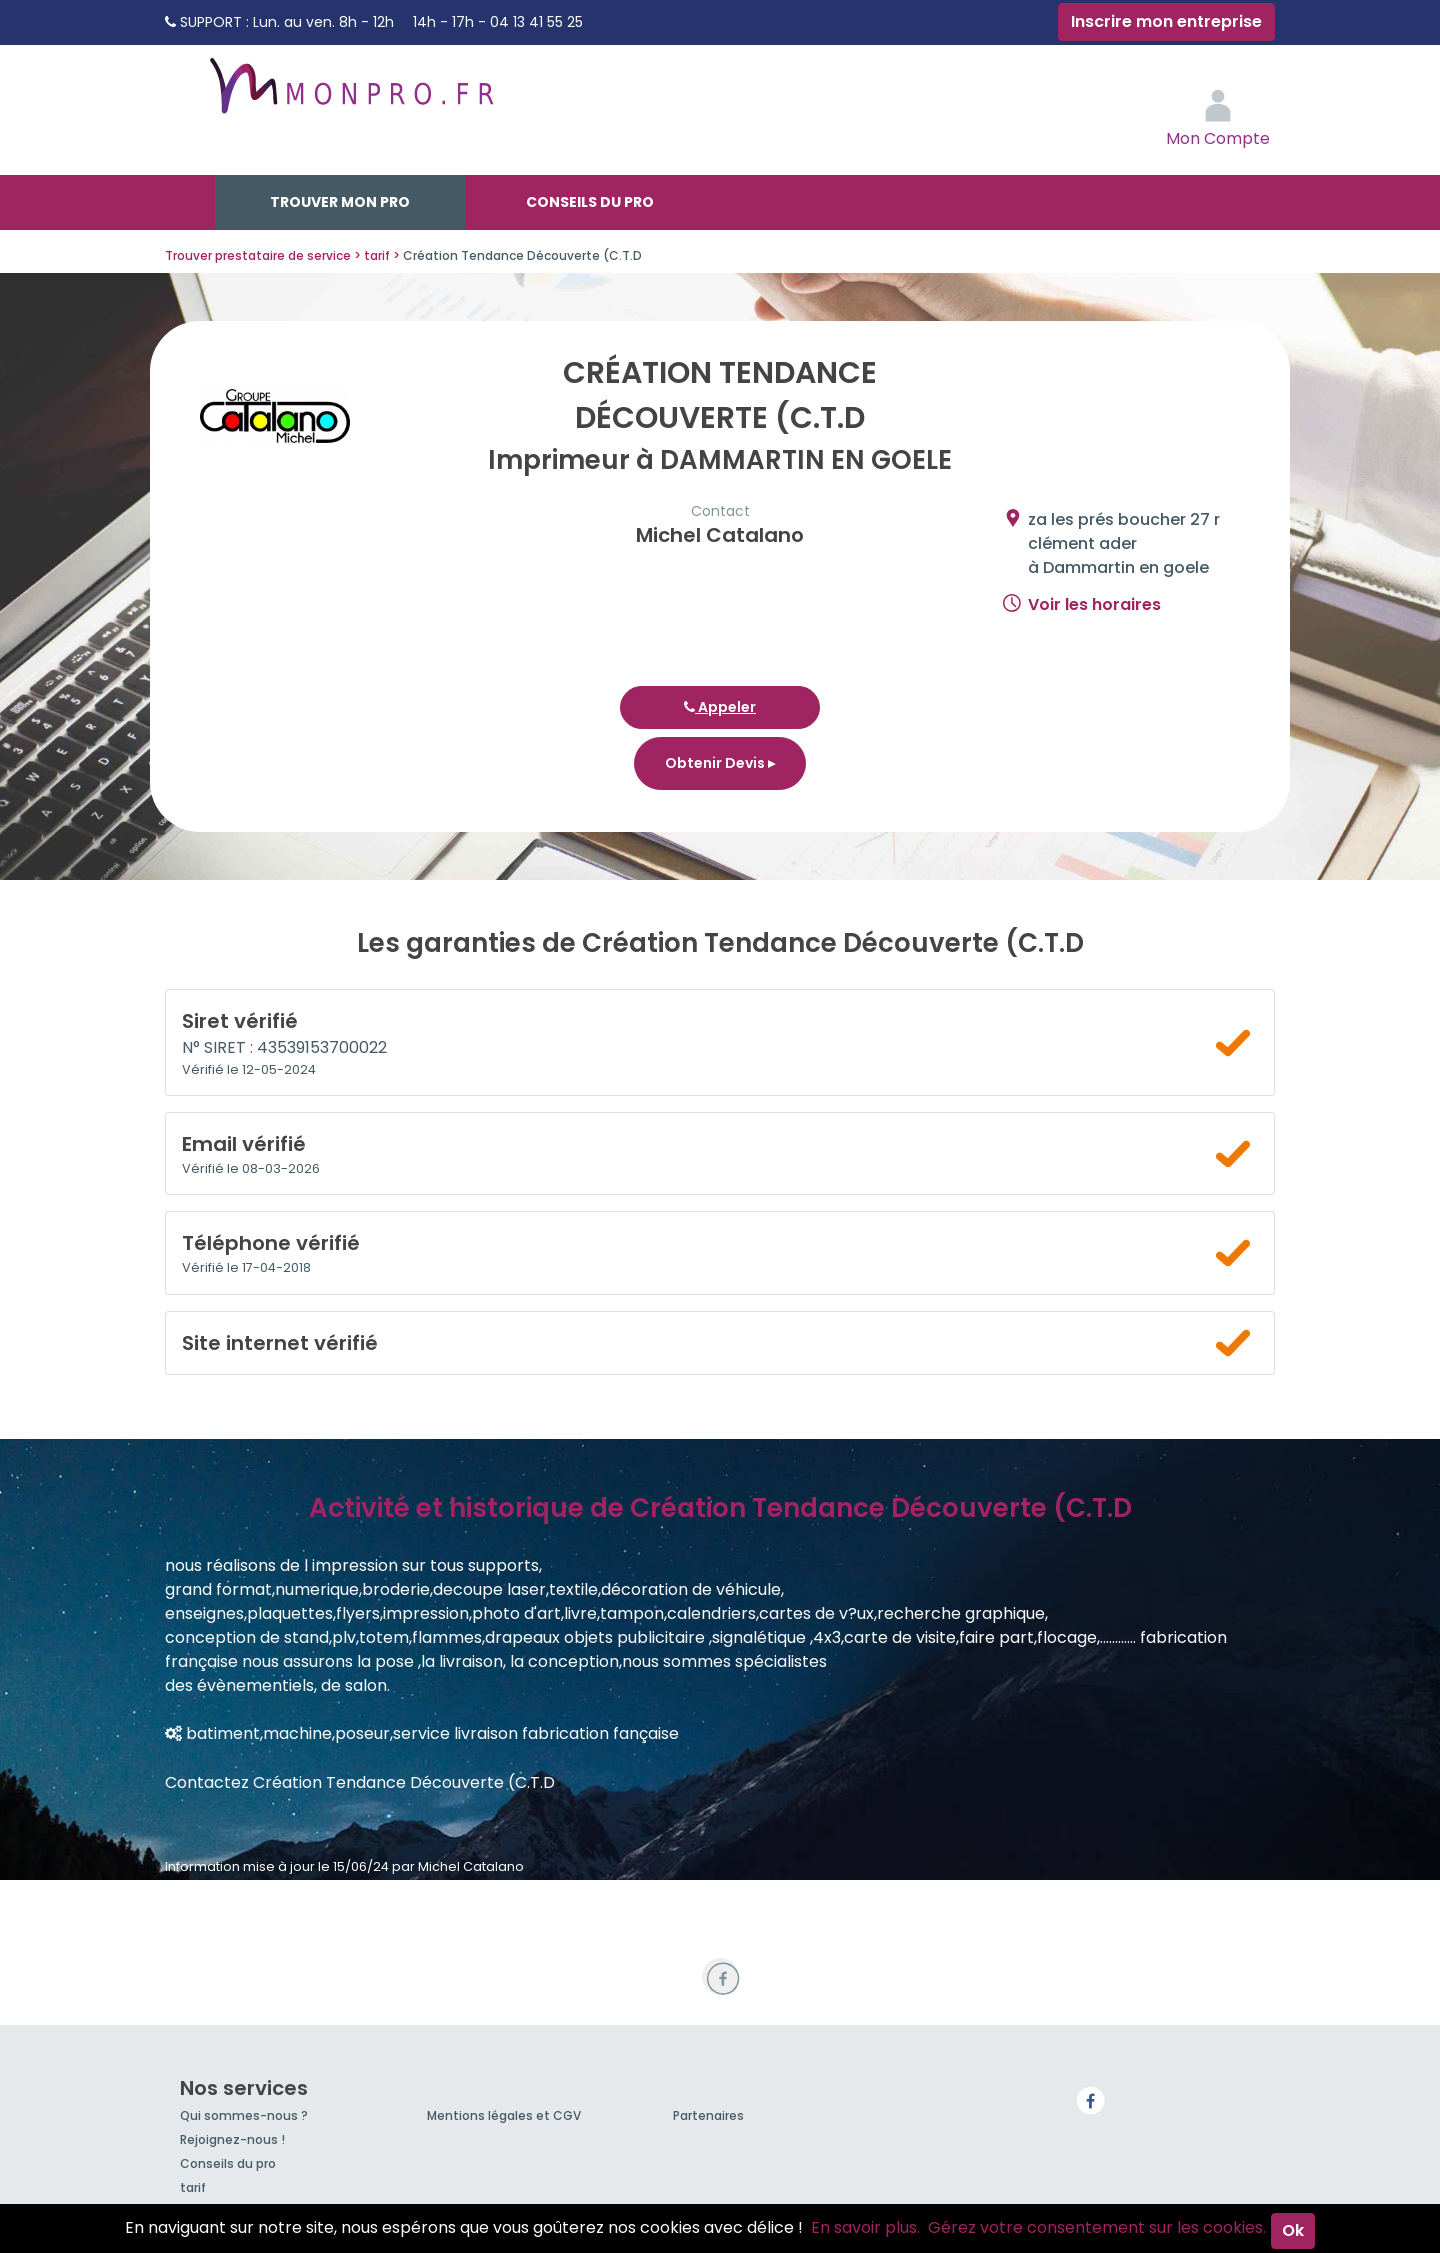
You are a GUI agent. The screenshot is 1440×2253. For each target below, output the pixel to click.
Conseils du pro (590, 202)
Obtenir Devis (720, 763)
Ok (1293, 2230)
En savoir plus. (865, 2227)
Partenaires (708, 2115)
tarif (193, 2187)
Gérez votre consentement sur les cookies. (1097, 2227)
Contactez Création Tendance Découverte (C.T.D (360, 1782)
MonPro (350, 95)
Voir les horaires (1094, 604)
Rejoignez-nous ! (232, 2139)
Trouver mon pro (340, 202)
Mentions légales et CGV (504, 2115)
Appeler (720, 707)
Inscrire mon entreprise (1166, 21)
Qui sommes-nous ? (244, 2115)
